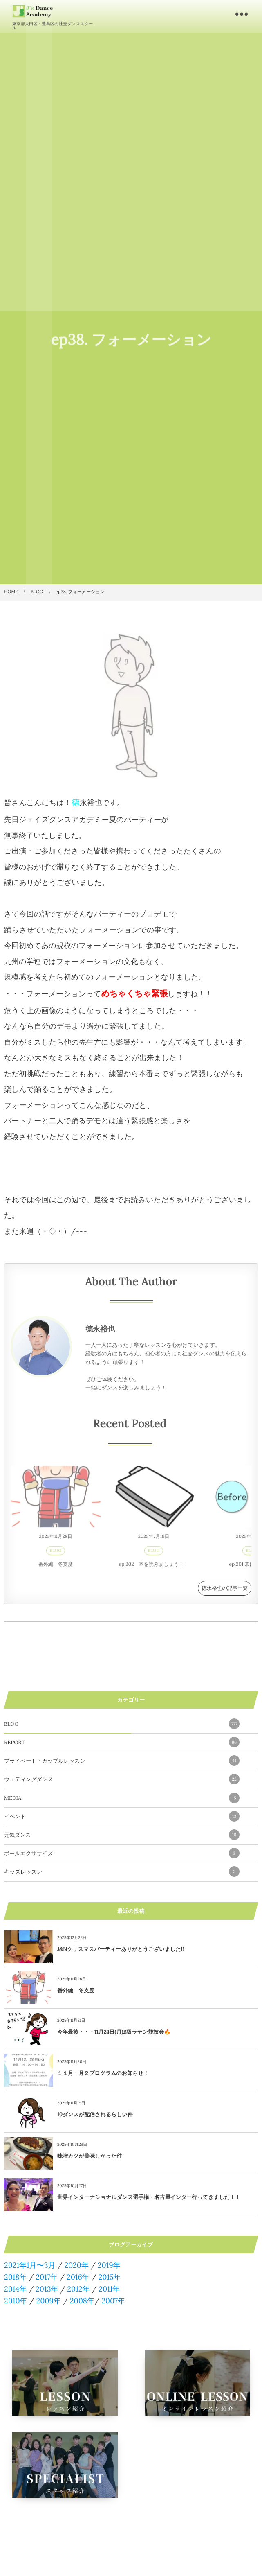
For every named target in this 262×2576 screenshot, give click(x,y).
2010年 (15, 2300)
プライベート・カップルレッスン (122, 1760)
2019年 (109, 2265)
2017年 (47, 2277)
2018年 (15, 2277)
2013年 (47, 2289)
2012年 (78, 2289)
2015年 (110, 2277)
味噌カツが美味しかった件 (89, 2155)
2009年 (48, 2300)
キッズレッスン (122, 1871)
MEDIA (122, 1798)
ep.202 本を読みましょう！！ (154, 1568)
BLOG (56, 1553)
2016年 (78, 2277)
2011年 (109, 2289)
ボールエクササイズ (122, 1853)
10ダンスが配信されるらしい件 (95, 2114)
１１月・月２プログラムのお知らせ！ (103, 2073)
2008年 (82, 2300)
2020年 (76, 2265)
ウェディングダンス (122, 1779)
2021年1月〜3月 (30, 2265)
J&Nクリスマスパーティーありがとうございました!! (120, 1949)
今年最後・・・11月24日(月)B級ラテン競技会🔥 (113, 2031)
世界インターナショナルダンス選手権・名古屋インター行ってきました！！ (148, 2197)
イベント (122, 1816)
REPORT (122, 1742)
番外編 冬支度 (55, 1568)
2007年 (113, 2300)
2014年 (15, 2289)
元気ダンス (122, 1834)
